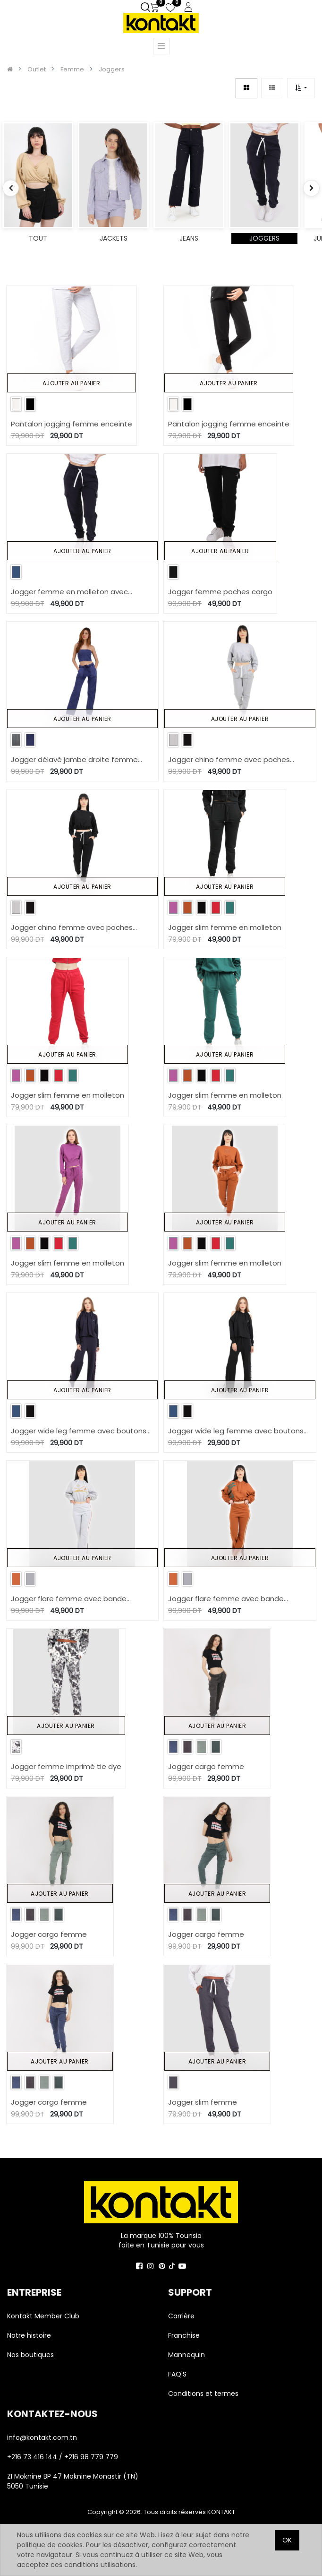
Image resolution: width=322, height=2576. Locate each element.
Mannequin (187, 2354)
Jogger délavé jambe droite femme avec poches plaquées (74, 760)
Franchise (184, 2335)
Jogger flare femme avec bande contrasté (69, 1599)
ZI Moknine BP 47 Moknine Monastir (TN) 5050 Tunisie (72, 2481)
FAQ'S (177, 2374)
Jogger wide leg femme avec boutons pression (78, 1431)
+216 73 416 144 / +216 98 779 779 (62, 2457)
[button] (301, 88)
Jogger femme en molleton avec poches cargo (69, 592)
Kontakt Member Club (43, 2316)
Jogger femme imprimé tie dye (66, 1766)
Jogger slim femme (202, 2102)
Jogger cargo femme (206, 1766)
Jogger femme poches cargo (220, 592)
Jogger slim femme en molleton (224, 927)
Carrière (181, 2316)
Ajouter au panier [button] (71, 383)
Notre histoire (29, 2335)
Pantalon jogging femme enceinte (71, 424)
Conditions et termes (203, 2393)
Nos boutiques (30, 2354)
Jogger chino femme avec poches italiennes (229, 760)
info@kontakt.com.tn (43, 2437)
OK (287, 2540)
